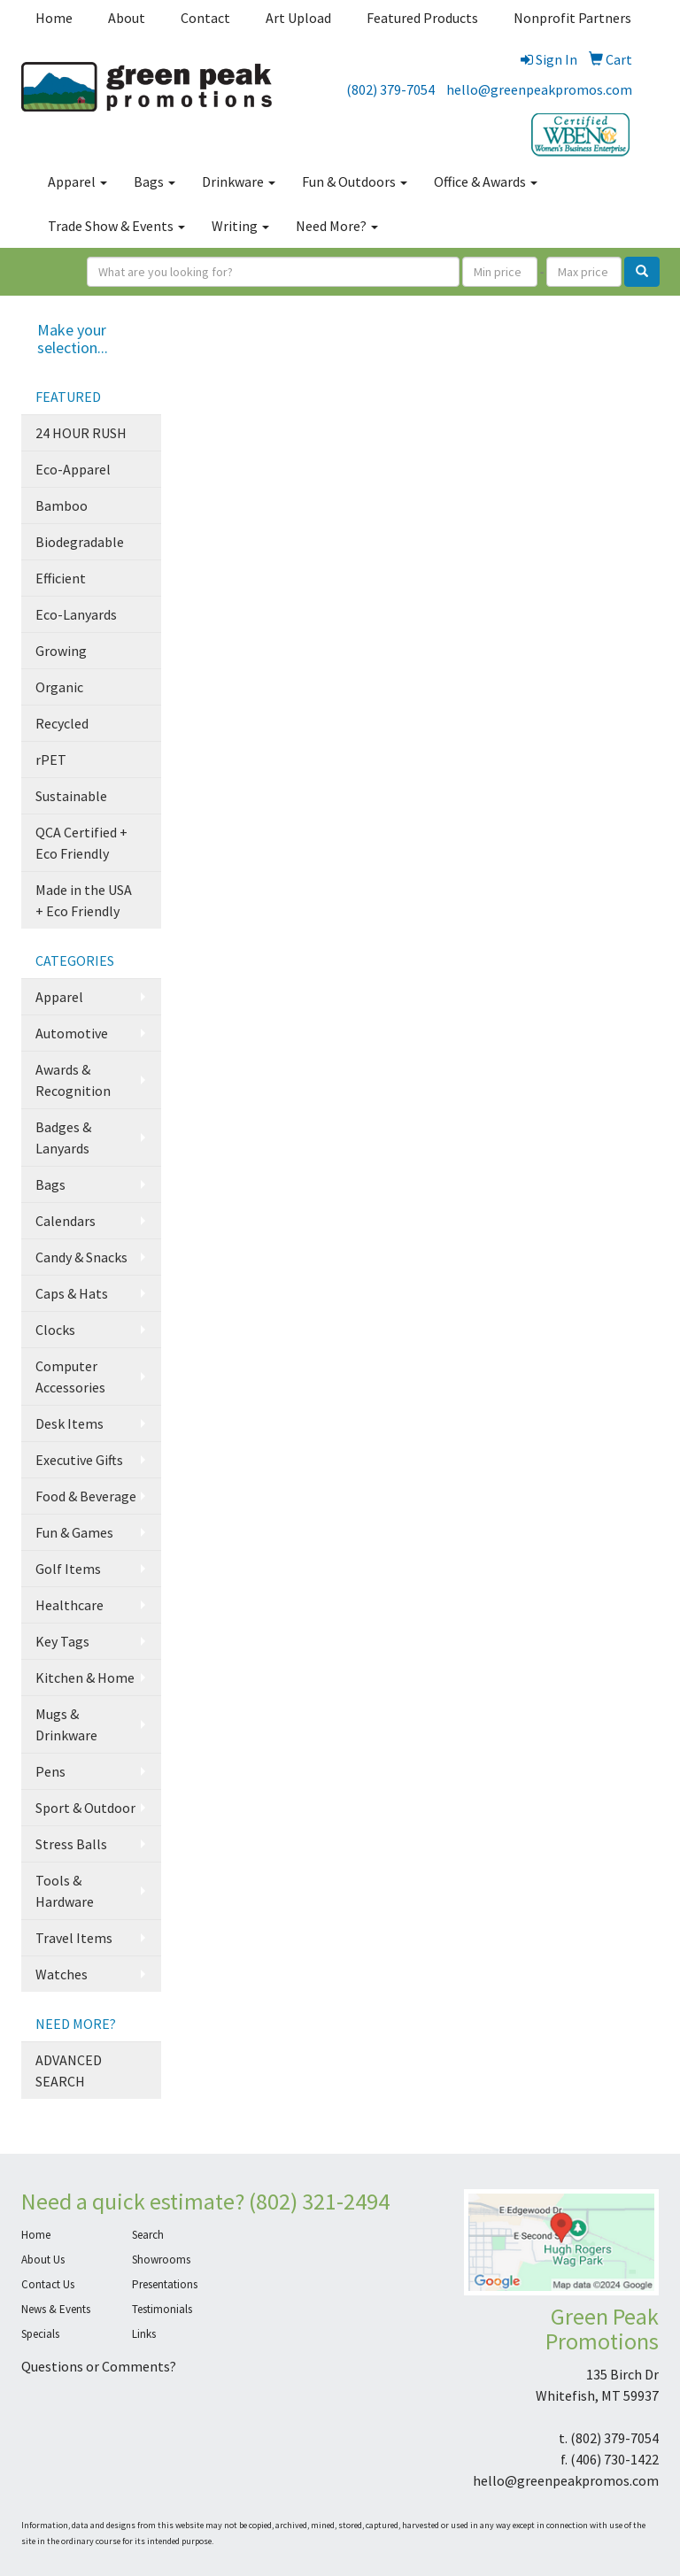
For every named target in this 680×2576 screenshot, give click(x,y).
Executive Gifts (79, 1460)
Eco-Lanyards (76, 614)
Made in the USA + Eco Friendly (83, 900)
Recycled (62, 723)
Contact (205, 18)
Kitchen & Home (85, 1677)
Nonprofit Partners (572, 18)
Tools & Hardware (64, 1890)
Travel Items (73, 1938)
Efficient (60, 578)
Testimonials (162, 2309)
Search (148, 2234)
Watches (61, 1974)
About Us (43, 2259)
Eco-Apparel (73, 469)
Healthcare (69, 1605)
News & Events (55, 2309)
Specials (40, 2333)
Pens (50, 1771)
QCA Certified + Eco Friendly (81, 842)
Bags (154, 181)
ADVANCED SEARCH (68, 2070)
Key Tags (62, 1641)
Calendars (65, 1221)
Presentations (164, 2284)
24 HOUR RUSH (81, 433)
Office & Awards (485, 181)
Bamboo (61, 505)
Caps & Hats (71, 1293)
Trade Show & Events (116, 226)
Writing (240, 226)
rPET (50, 759)
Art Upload (298, 18)
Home (54, 18)
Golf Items (68, 1568)
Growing (61, 650)
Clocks (55, 1329)
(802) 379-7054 (390, 89)
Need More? (337, 226)
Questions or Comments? (98, 2366)
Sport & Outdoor (85, 1807)
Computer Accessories (70, 1376)
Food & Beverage (85, 1496)
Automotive (71, 1033)
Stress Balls (71, 1844)
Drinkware (238, 181)
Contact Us (47, 2284)
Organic (59, 687)
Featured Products (422, 18)
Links (144, 2333)
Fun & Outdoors (354, 181)
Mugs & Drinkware (66, 1724)
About (126, 18)
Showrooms (161, 2259)
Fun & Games (74, 1532)
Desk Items (69, 1423)
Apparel (77, 181)
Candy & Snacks (81, 1257)
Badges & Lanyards (63, 1137)
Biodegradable (79, 542)
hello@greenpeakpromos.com (539, 89)
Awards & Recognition (73, 1079)
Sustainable (71, 796)
